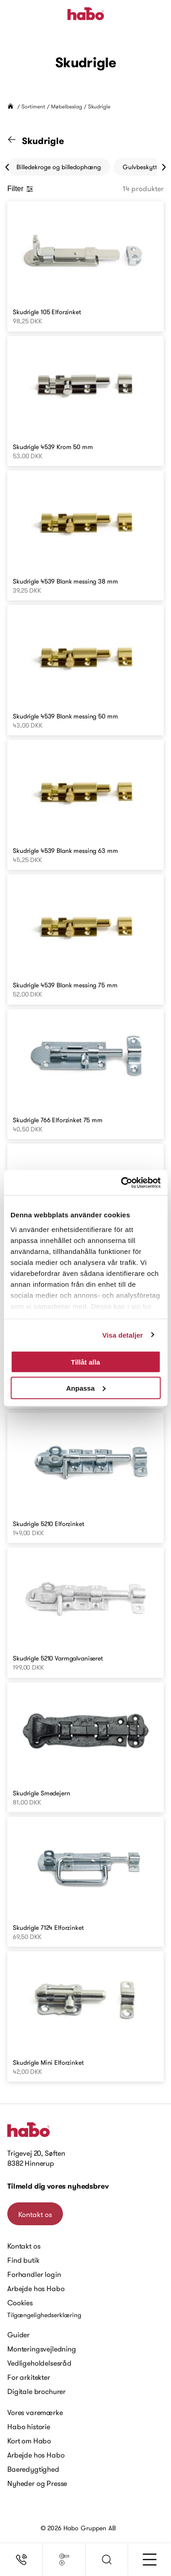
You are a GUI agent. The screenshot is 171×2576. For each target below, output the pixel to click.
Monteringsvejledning (41, 2348)
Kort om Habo (29, 2440)
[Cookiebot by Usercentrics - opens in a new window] (122, 1183)
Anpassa (86, 1388)
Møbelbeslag (66, 106)
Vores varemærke (35, 2412)
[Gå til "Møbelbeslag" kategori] (17, 141)
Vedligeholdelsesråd (39, 2362)
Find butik (23, 2260)
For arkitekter (28, 2377)
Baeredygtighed (33, 2469)
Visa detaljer (122, 1335)
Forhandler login (34, 2274)
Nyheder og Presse (37, 2483)
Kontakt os (35, 2214)
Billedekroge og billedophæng (58, 167)
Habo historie (28, 2426)
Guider (18, 2334)
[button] (107, 2559)
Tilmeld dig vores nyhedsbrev (58, 2186)
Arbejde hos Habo (35, 2288)
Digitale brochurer (36, 2391)
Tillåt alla (85, 1362)
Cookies (20, 2302)
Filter (20, 189)
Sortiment (33, 106)
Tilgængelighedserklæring (44, 2315)
